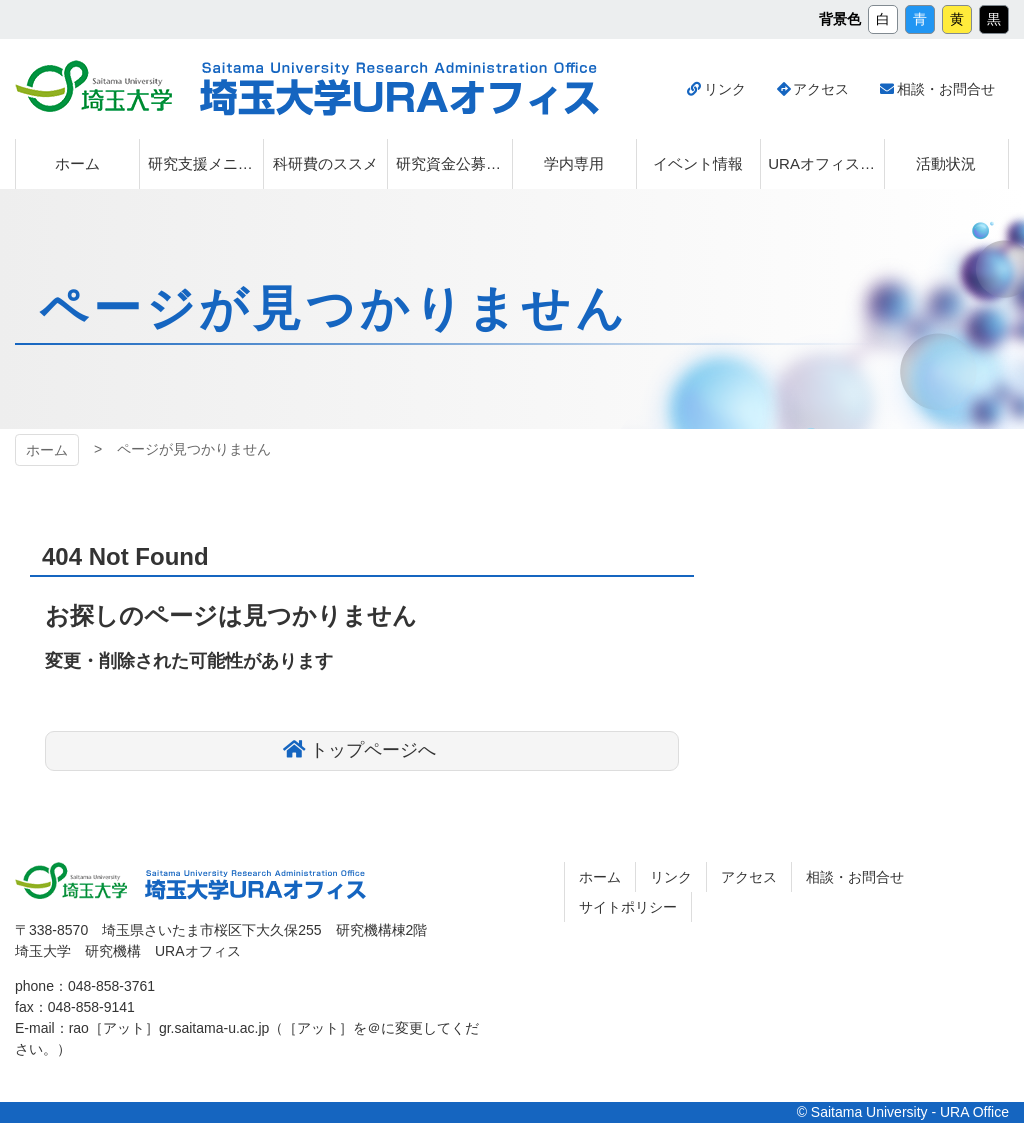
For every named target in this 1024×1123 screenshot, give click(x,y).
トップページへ (373, 750)
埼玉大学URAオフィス (255, 885)
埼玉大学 (71, 881)
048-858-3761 (111, 986)
